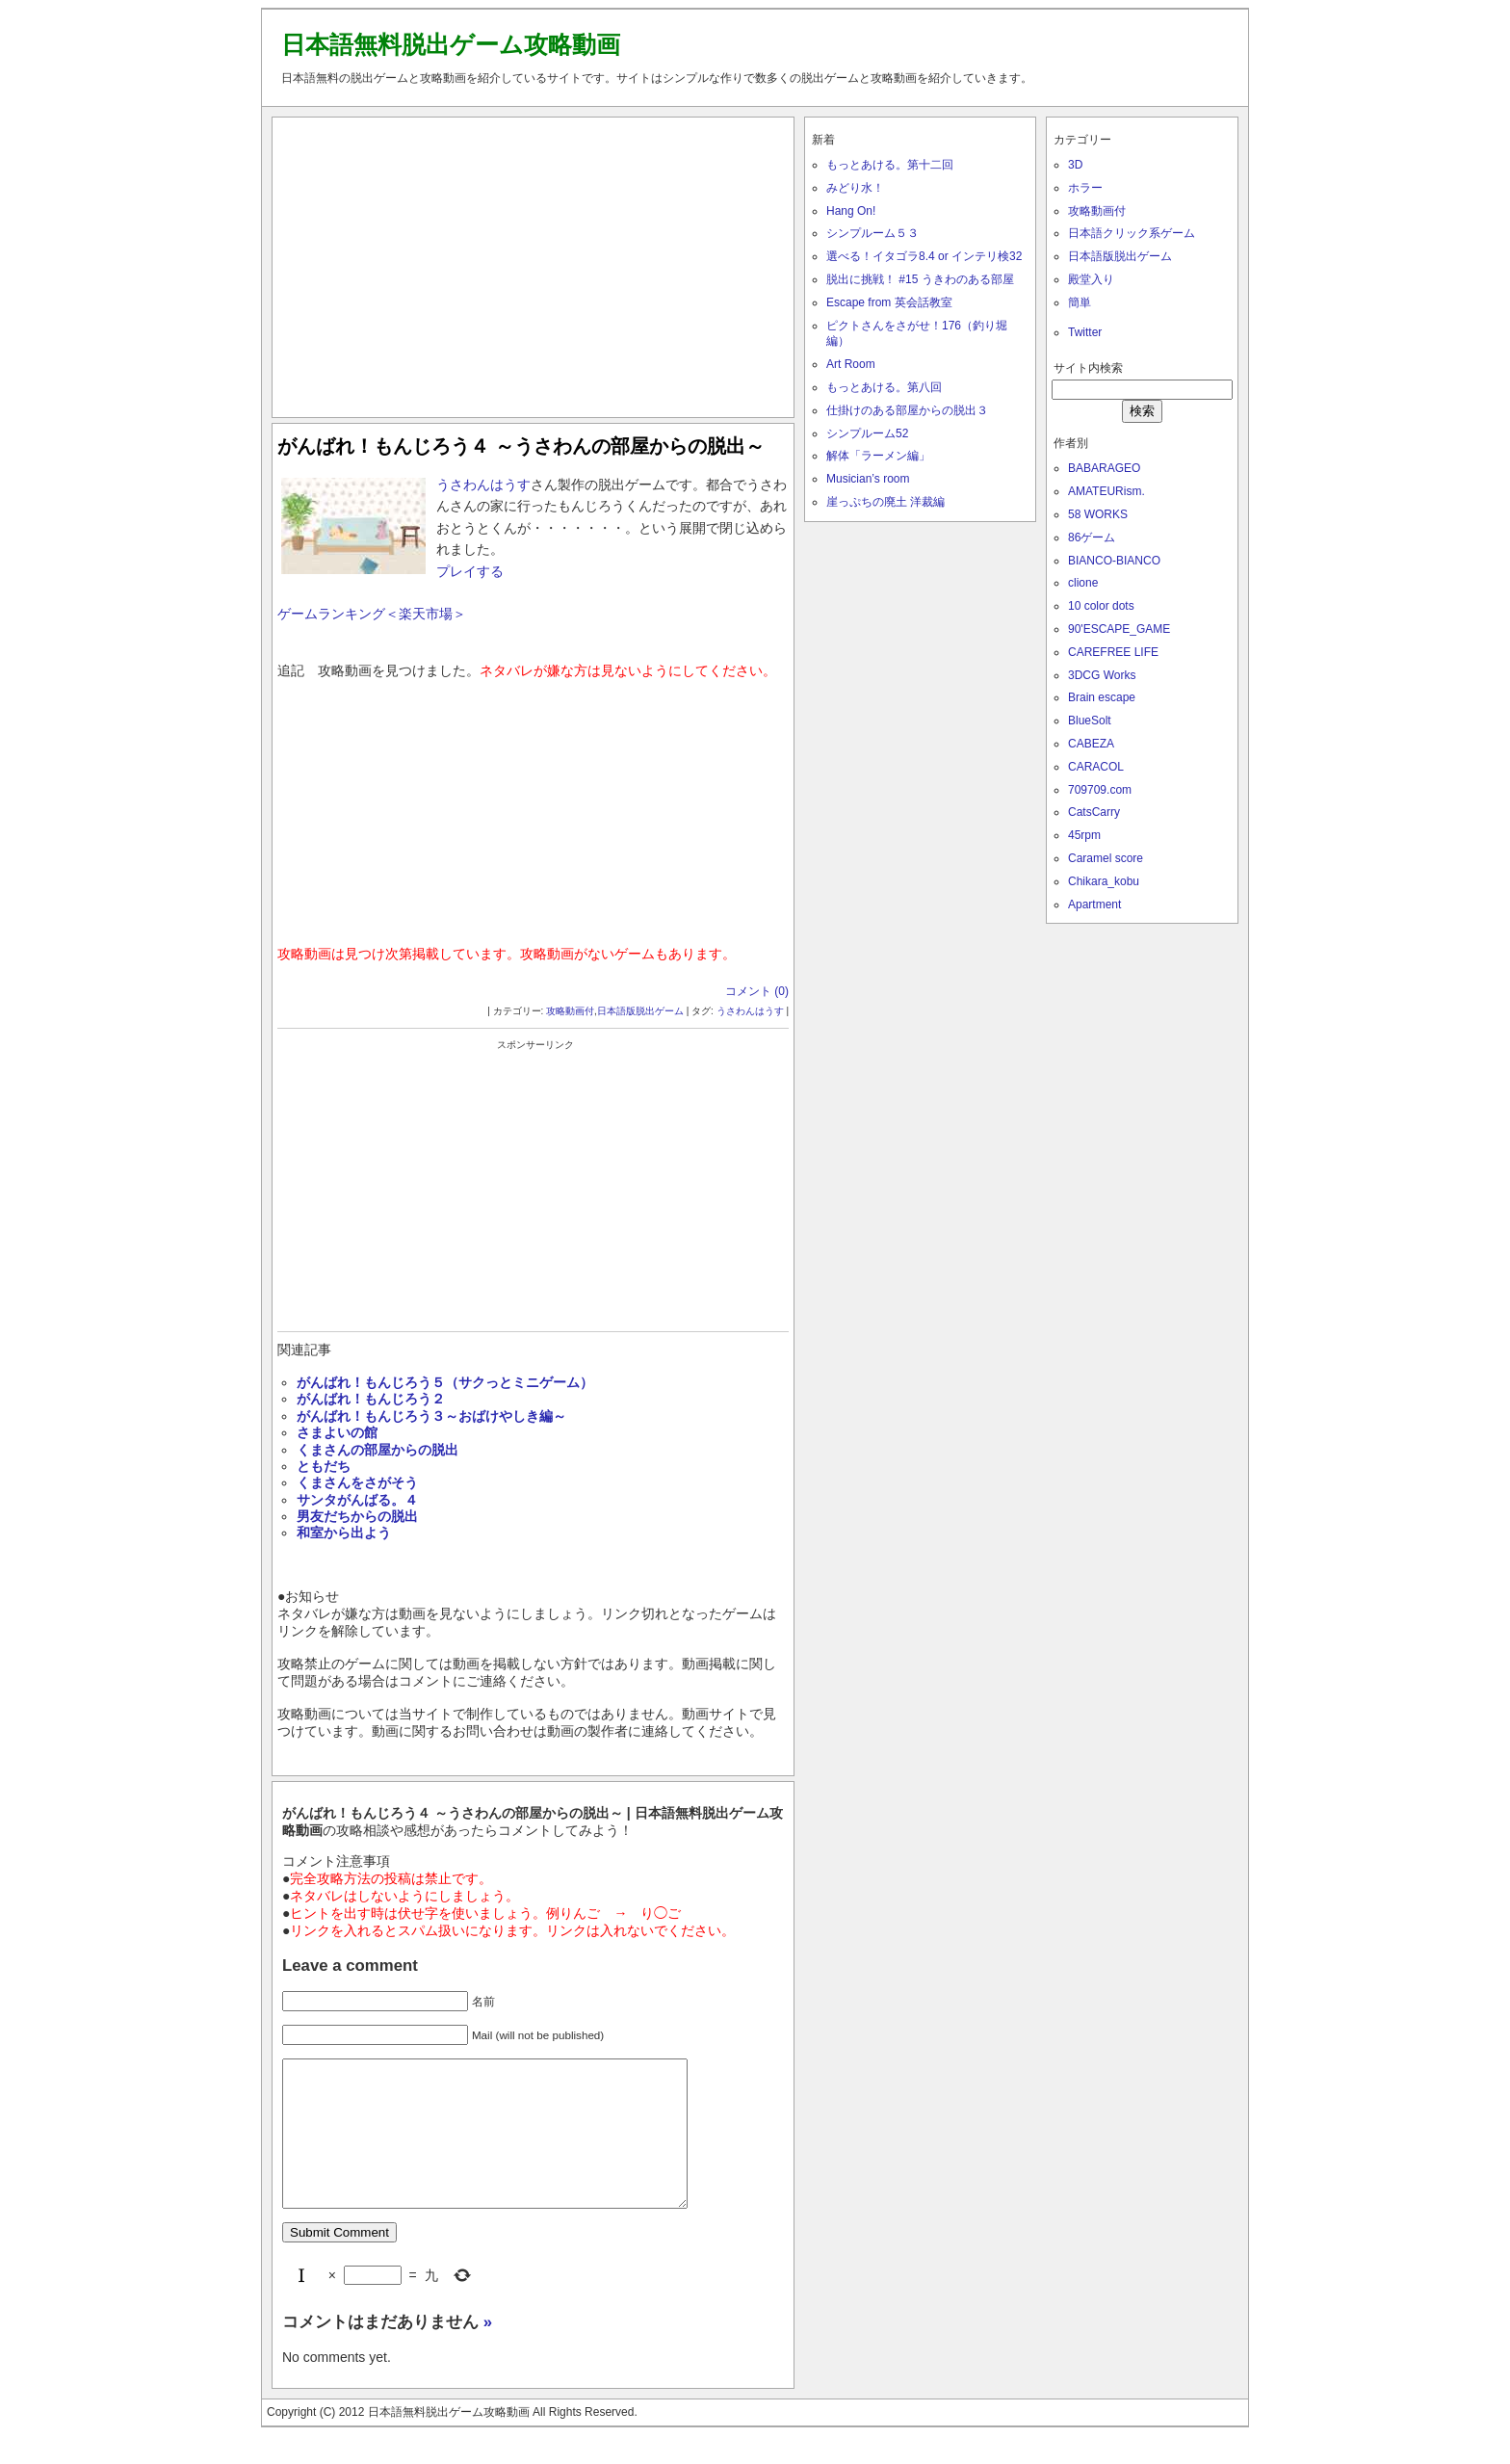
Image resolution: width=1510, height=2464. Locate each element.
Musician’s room (867, 478)
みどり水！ (855, 188)
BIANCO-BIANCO (1114, 560)
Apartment (1094, 904)
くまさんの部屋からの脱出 (377, 1449)
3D (1075, 164)
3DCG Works (1101, 675)
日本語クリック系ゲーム (1131, 233)
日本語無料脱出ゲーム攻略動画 (450, 44)
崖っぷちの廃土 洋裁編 (885, 502)
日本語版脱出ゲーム (640, 1011)
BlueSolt (1089, 720)
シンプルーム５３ (872, 233)
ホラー (1085, 188)
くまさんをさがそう (357, 1482)
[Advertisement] (533, 263)
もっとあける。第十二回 (889, 164)
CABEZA (1091, 743)
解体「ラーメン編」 (878, 455)
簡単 (1079, 302)
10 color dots (1101, 606)
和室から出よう (344, 1532)
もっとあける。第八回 (884, 387)
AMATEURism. (1106, 491)
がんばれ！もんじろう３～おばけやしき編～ (431, 1416)
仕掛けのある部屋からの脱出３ (907, 410)
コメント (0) (757, 991)
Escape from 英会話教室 (889, 302)
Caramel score (1105, 858)
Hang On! (850, 211)
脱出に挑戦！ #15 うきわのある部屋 (920, 279)
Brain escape (1101, 697)
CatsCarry (1094, 812)
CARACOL (1096, 766)
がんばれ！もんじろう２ (371, 1398)
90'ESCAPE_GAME (1119, 629)
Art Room (850, 364)
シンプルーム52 (867, 433)
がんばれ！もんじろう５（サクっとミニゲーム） (445, 1382)
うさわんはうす (483, 484)
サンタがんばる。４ (357, 1499)
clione (1083, 583)
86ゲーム (1091, 537)
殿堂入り (1091, 279)
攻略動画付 (570, 1011)
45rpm (1084, 835)
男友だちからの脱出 (357, 1516)
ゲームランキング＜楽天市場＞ (371, 613)
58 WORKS (1098, 514)
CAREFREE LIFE (1113, 652)
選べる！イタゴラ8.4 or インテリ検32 (924, 256)
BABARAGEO (1104, 468)
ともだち (324, 1466)
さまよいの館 (337, 1432)
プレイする (470, 571)
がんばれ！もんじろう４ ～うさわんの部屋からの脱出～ (521, 446)
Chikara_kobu (1103, 881)
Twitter (1085, 332)
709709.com (1100, 790)
